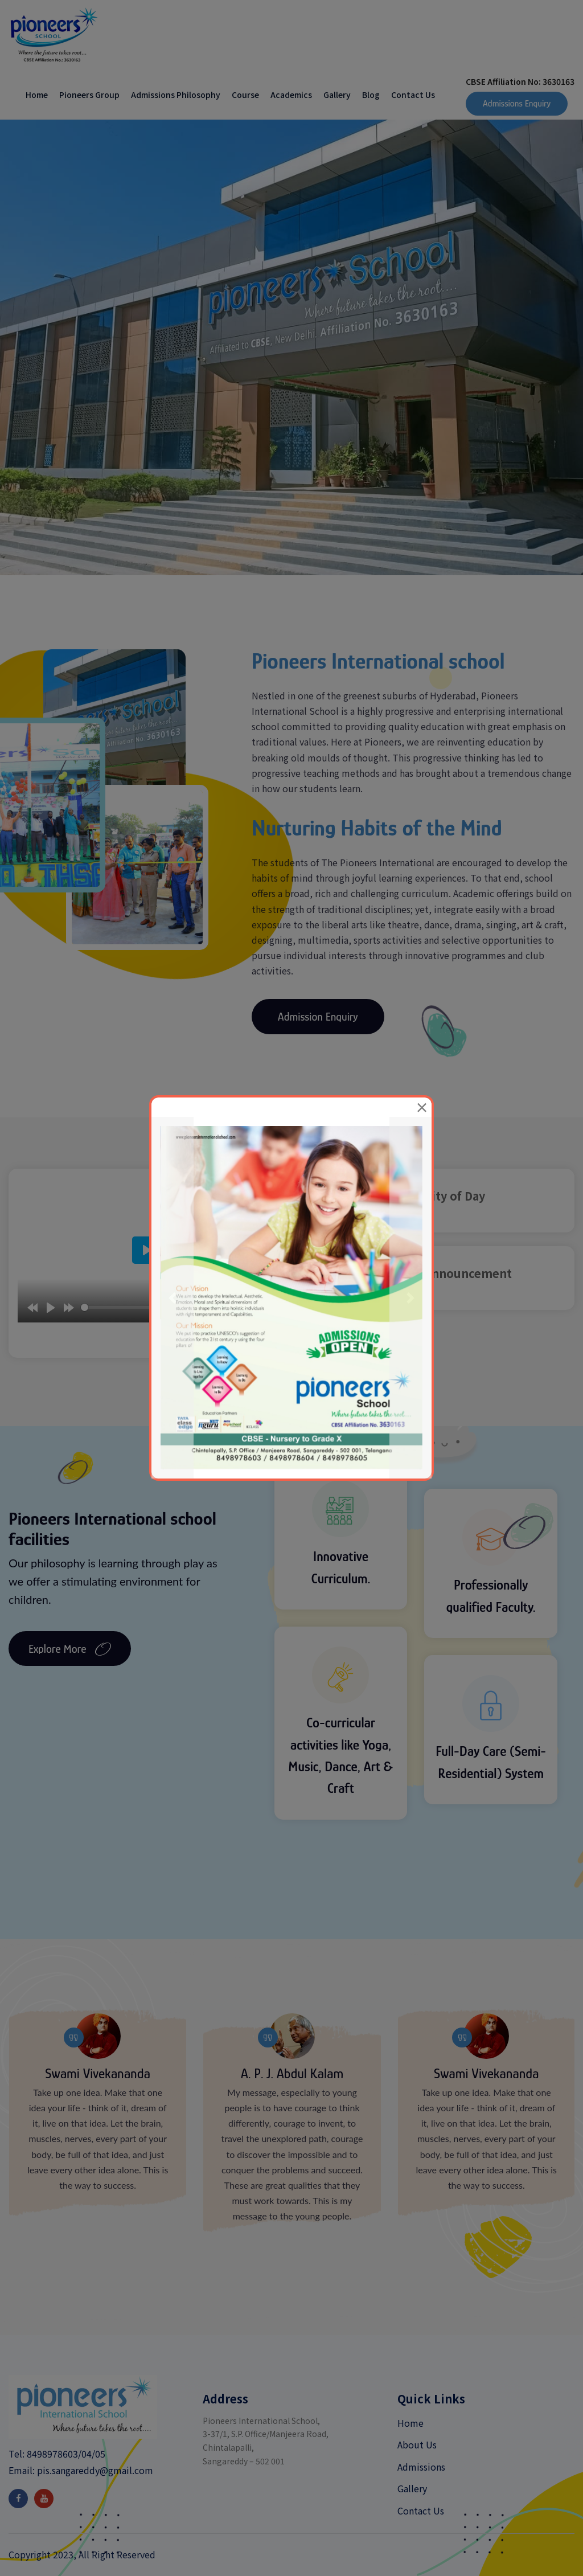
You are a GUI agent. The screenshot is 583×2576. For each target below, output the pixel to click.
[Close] (422, 1107)
